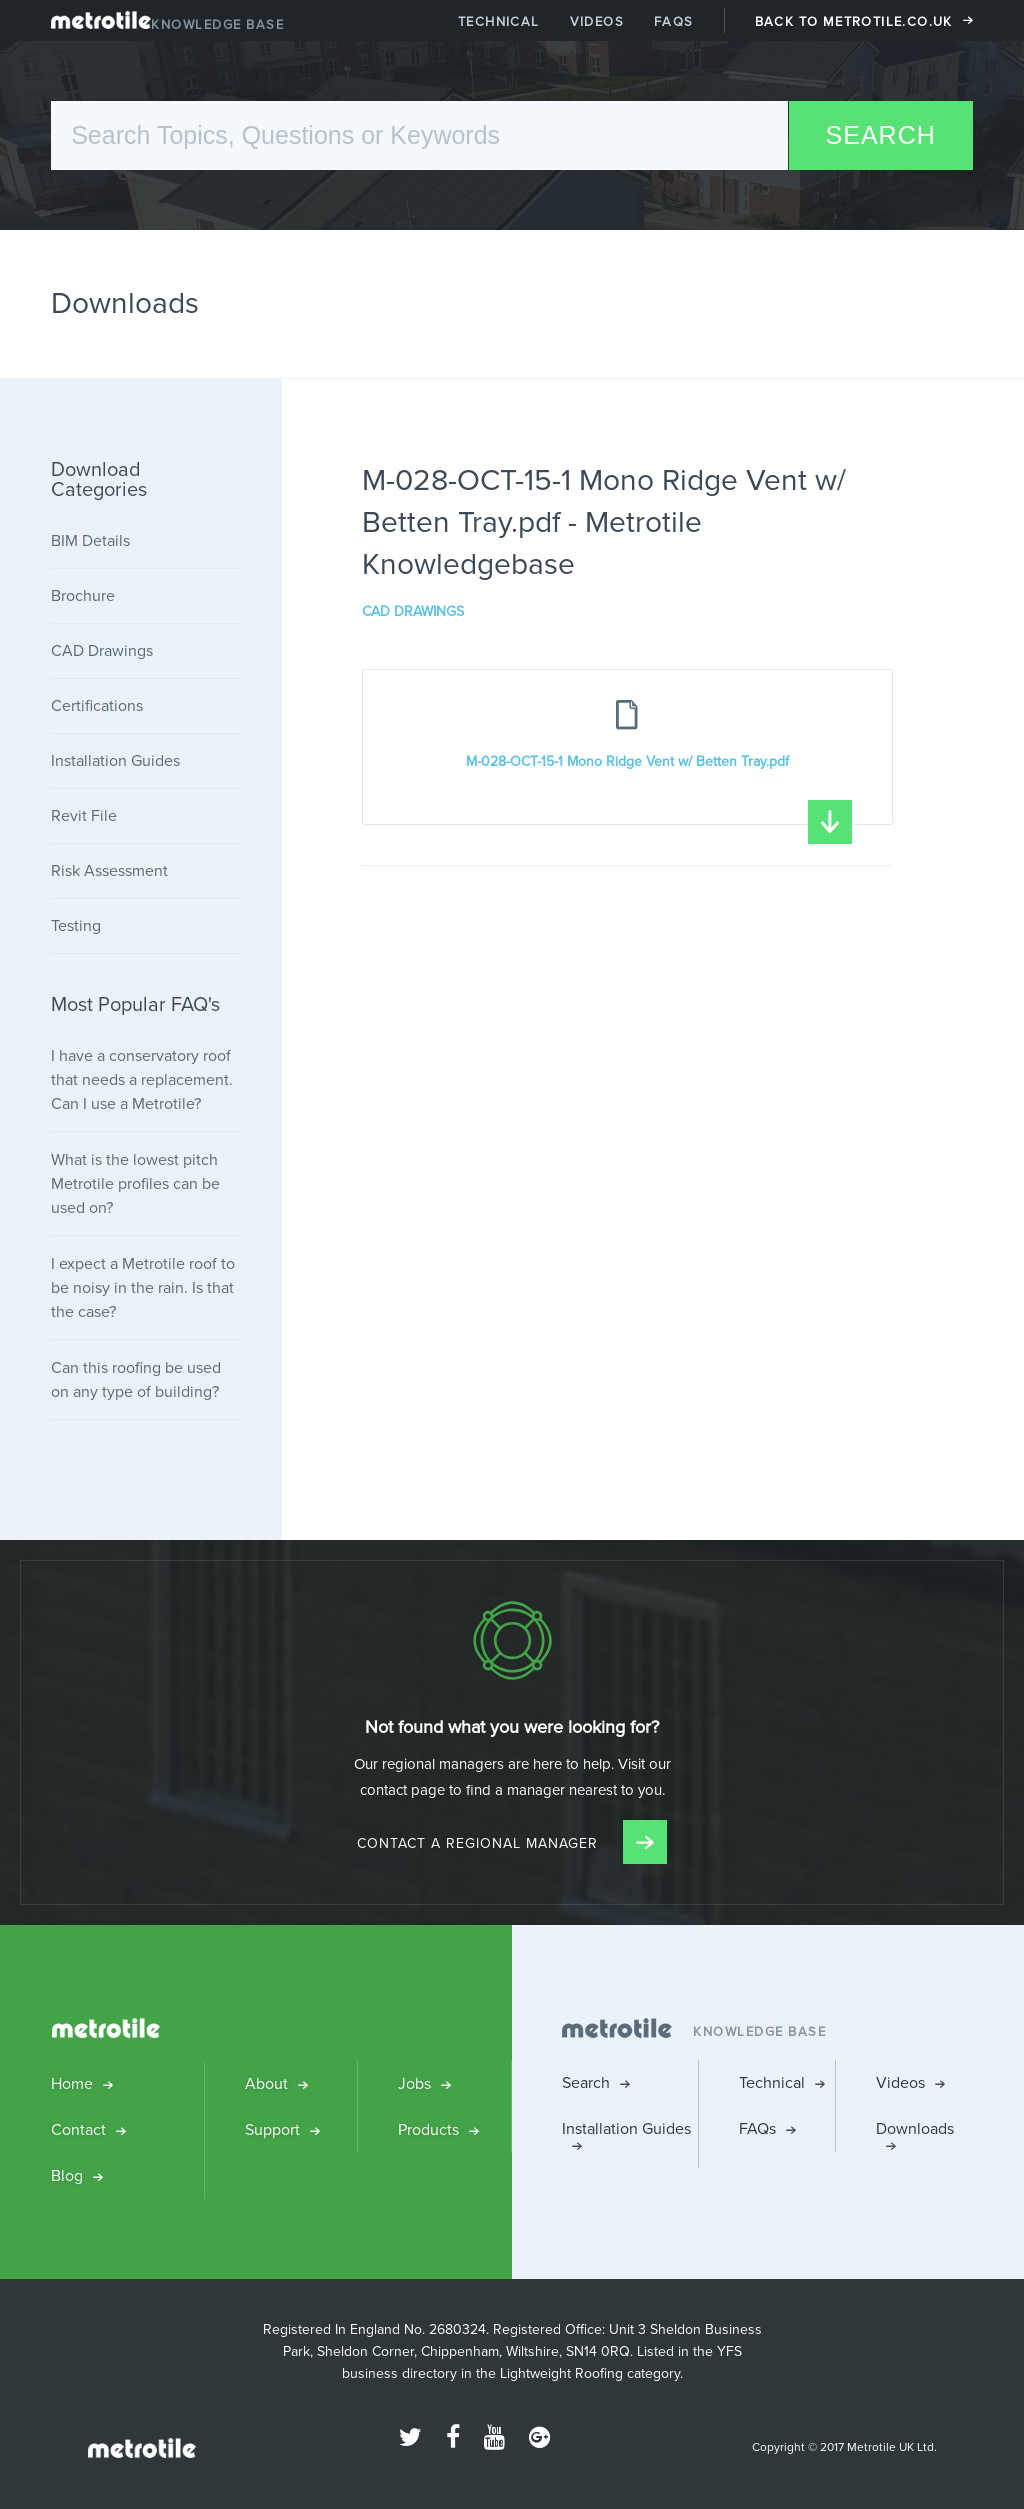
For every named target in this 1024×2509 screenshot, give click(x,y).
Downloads (915, 2128)
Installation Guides (115, 760)
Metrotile (101, 25)
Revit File (84, 815)
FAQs (674, 21)
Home (72, 2083)
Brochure (83, 595)
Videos (597, 21)
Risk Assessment (109, 870)
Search (586, 2082)
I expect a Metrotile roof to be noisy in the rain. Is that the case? (143, 1287)
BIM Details (90, 540)
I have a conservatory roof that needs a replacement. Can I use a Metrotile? (142, 1079)
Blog (67, 2175)
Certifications (97, 705)
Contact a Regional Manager (512, 1843)
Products (428, 2129)
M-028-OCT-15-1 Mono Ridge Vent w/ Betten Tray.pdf (659, 788)
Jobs (414, 2083)
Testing (76, 925)
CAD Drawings (413, 612)
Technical (499, 21)
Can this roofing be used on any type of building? (136, 1379)
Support (272, 2129)
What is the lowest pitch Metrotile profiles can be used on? (135, 1183)
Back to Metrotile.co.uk (854, 21)
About (266, 2083)
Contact (78, 2129)
